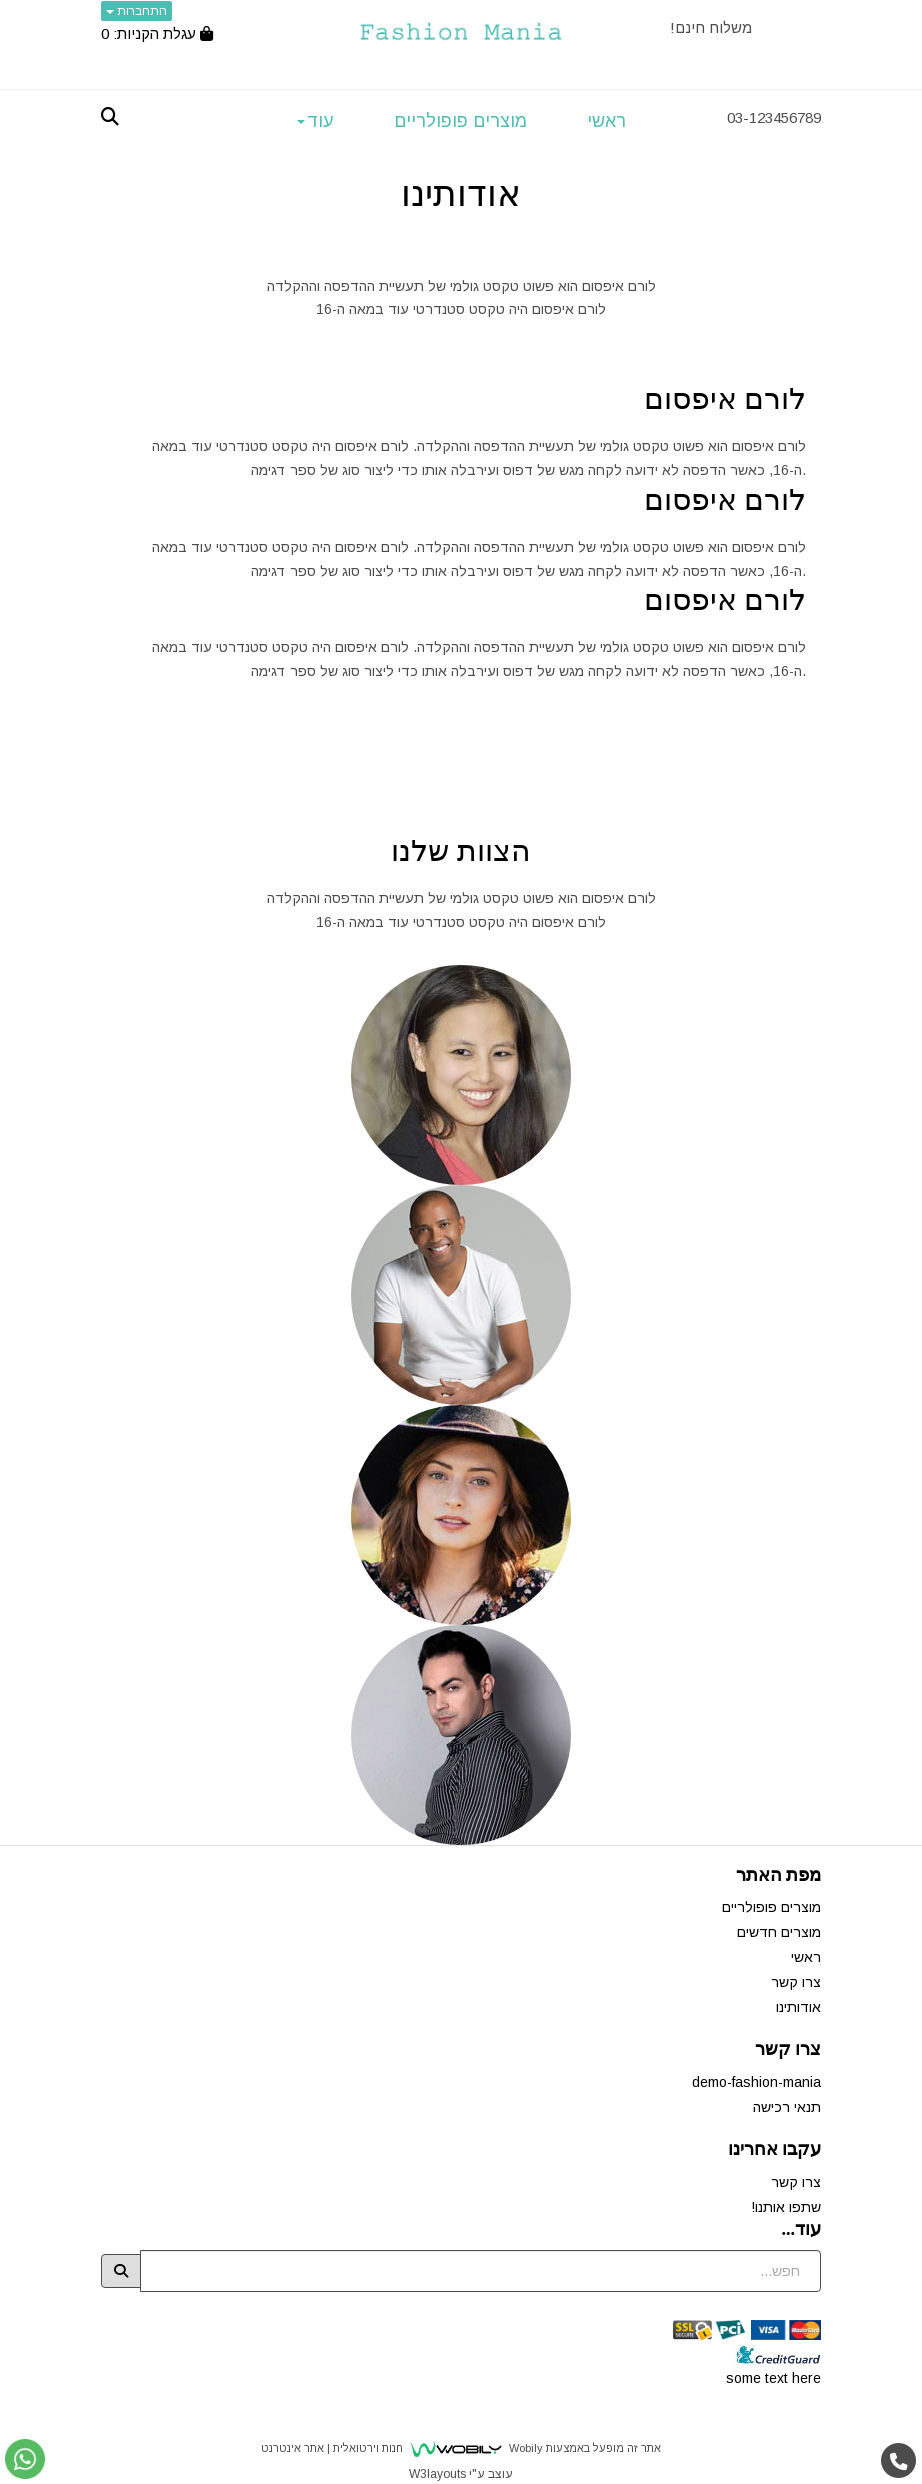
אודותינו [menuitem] (798, 2007)
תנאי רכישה (787, 2107)
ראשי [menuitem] (606, 121)
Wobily (524, 2448)
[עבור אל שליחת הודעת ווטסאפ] (25, 2459)
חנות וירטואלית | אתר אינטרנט (332, 2448)
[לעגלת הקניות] (157, 33)
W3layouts (437, 2474)
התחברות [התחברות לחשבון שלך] (136, 11)
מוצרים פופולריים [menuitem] (460, 121)
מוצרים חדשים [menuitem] (779, 1932)
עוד (315, 121)
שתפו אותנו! (786, 2207)
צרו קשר (796, 2182)
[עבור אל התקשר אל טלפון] (899, 2461)
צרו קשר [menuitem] (796, 1982)
